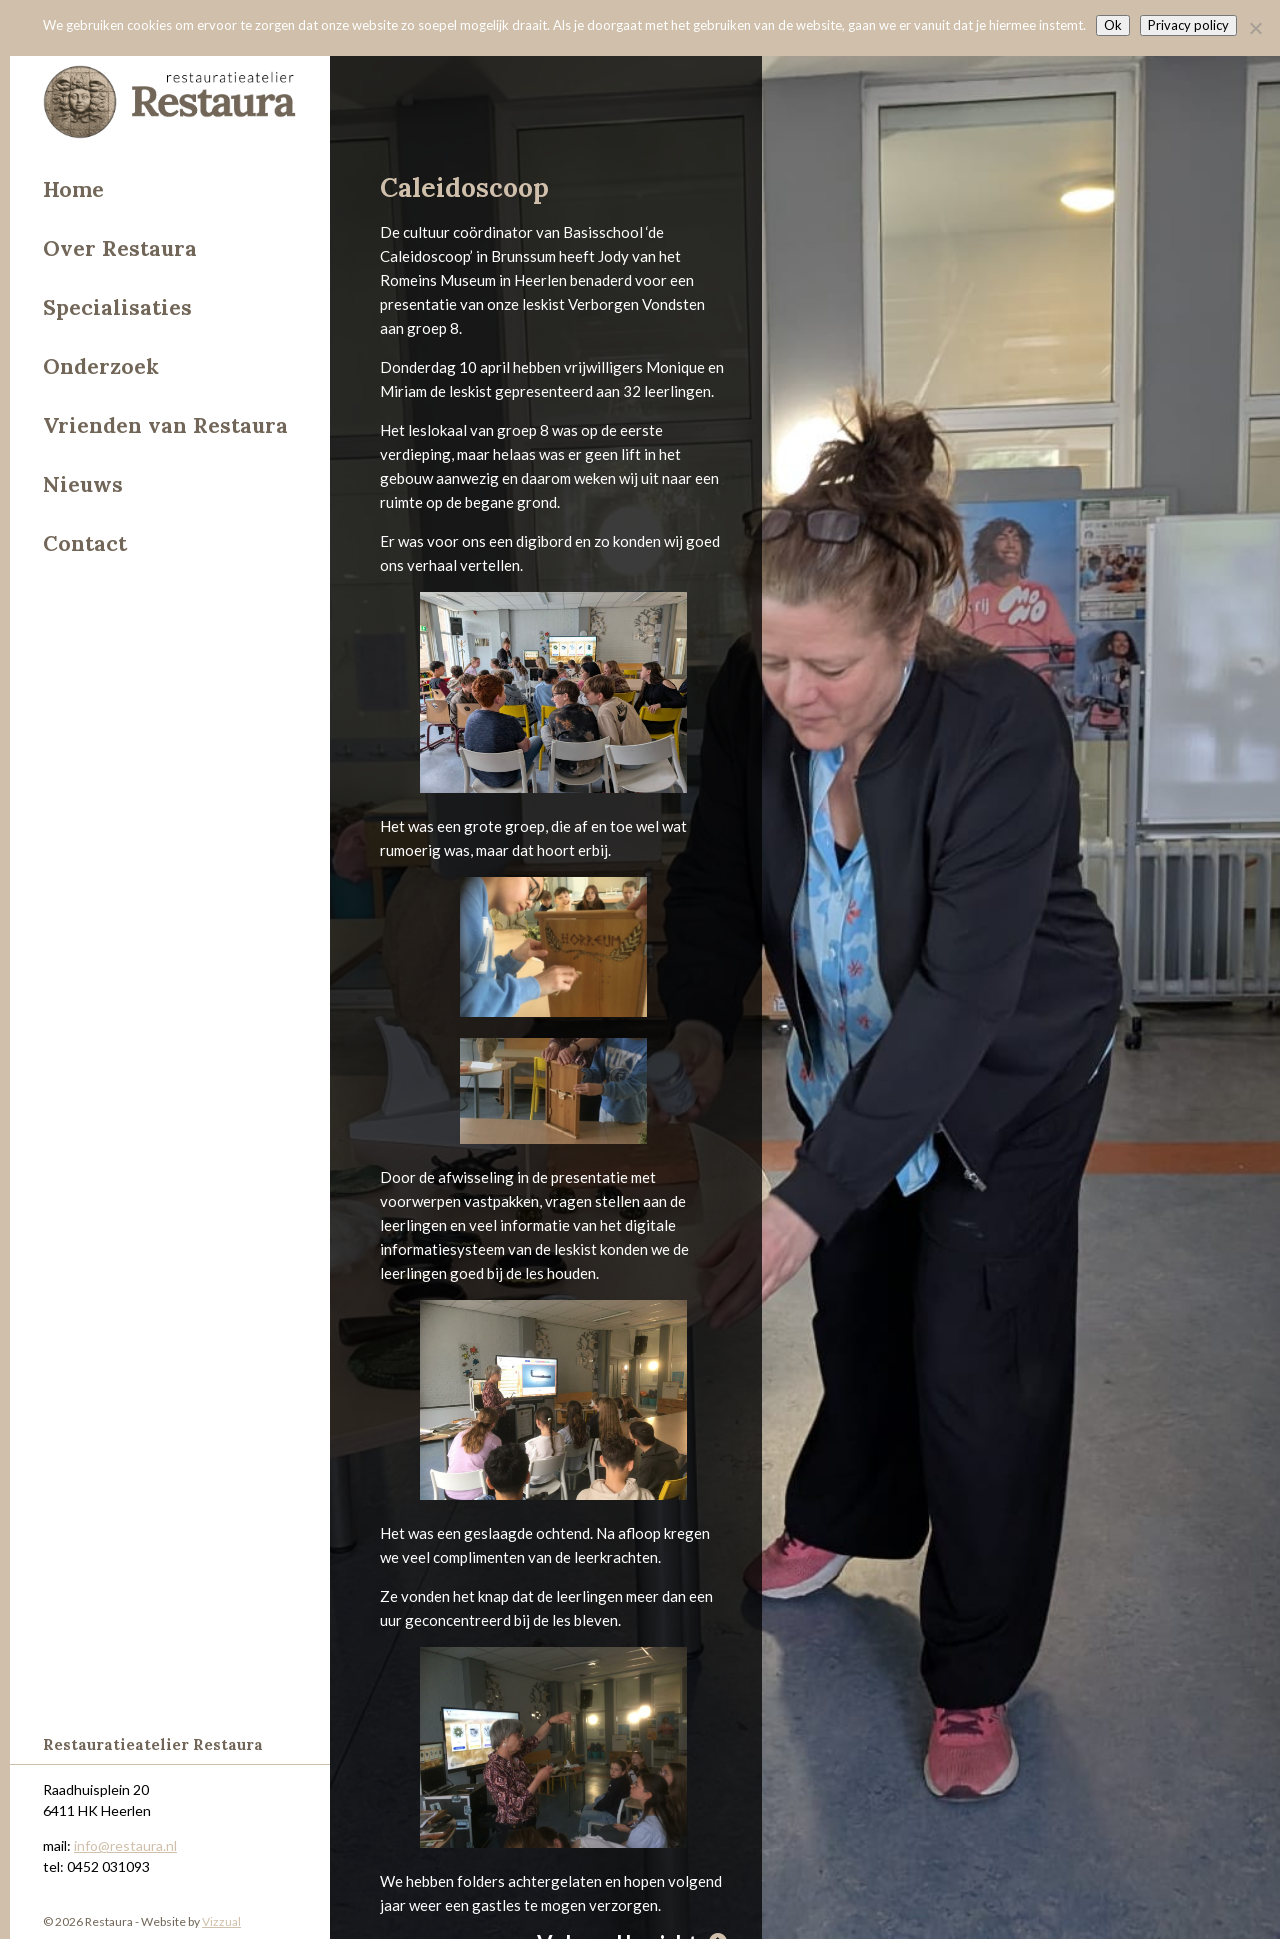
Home (73, 189)
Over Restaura (120, 248)
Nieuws (83, 484)
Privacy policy (1188, 25)
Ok (1113, 25)
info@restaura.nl (125, 1845)
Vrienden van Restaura (165, 425)
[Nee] (1255, 28)
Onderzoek (101, 366)
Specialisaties (117, 307)
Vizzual (221, 1921)
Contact (85, 543)
